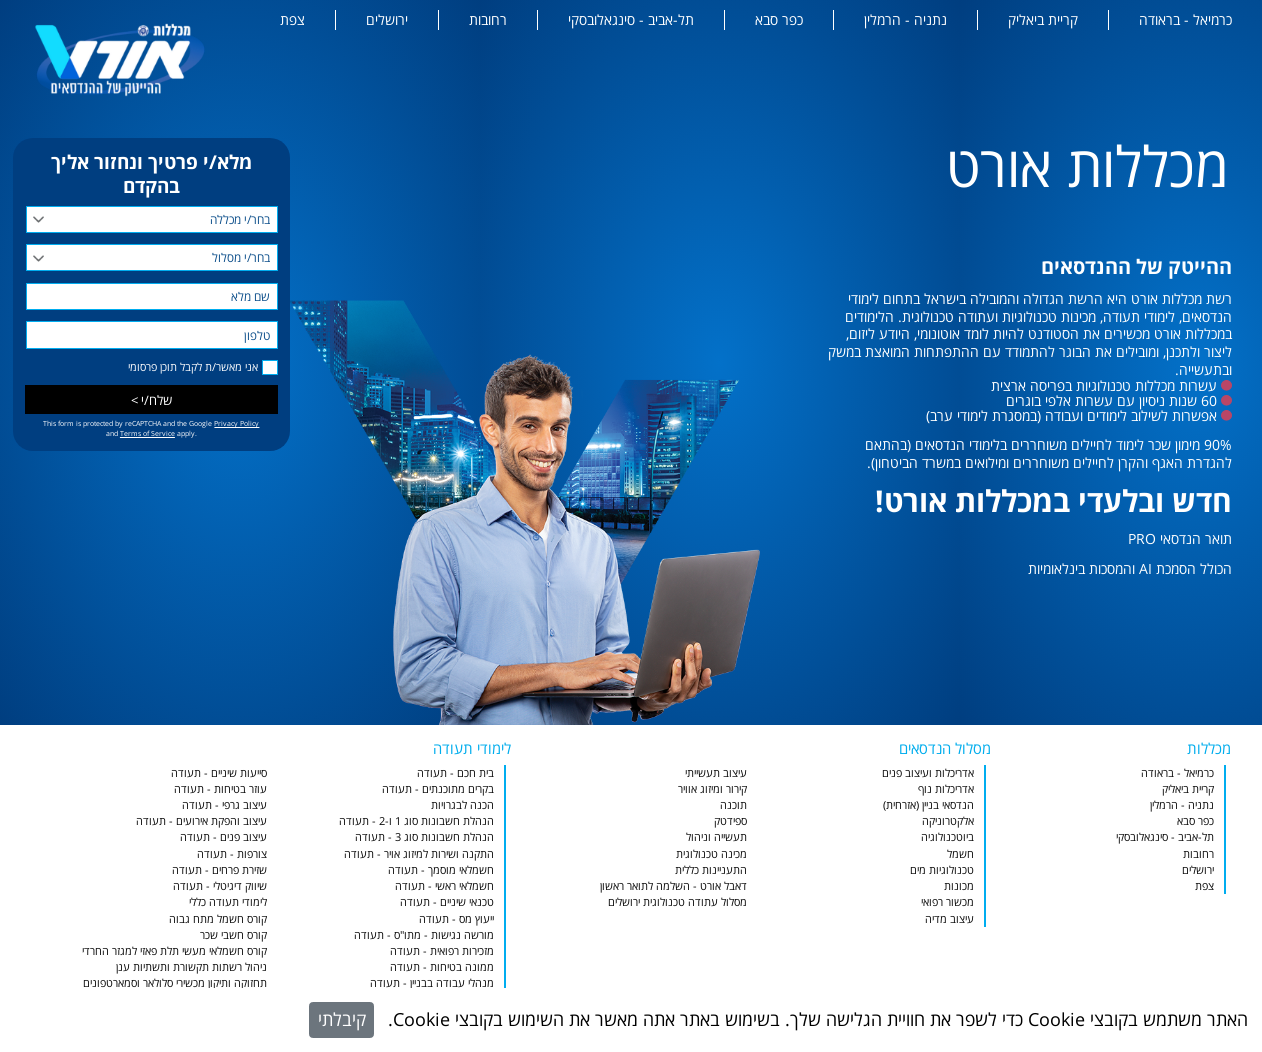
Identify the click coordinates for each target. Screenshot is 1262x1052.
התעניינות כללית (711, 869)
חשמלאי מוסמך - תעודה (441, 869)
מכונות (959, 885)
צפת (292, 19)
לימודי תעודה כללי (228, 901)
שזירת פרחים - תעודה (219, 869)
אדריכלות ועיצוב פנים (928, 772)
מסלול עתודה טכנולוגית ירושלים (677, 901)
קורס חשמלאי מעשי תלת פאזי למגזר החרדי (174, 950)
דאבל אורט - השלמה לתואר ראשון (673, 885)
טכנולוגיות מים (942, 869)
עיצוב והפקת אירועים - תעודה (201, 820)
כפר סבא (779, 19)
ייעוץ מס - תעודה (456, 918)
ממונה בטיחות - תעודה (442, 966)
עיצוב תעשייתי (716, 772)
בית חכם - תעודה (455, 772)
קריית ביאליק (1043, 19)
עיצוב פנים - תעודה (223, 836)
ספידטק (730, 820)
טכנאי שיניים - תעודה (447, 901)
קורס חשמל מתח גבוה (218, 918)
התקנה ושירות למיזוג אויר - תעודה (419, 853)
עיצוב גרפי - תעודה (224, 804)
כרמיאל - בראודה (1185, 19)
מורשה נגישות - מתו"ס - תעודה (424, 934)
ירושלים (387, 19)
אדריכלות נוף (946, 788)
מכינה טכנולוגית (711, 853)
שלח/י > (151, 400)
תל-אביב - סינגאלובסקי (631, 19)
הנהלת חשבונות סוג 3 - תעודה (424, 836)
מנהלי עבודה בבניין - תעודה (432, 982)
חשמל (960, 853)
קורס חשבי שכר (233, 934)
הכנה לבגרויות (462, 804)
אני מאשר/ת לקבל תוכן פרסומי (193, 367)
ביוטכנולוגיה (947, 836)
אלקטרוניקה (948, 820)
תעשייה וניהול (716, 836)
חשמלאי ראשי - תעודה (444, 885)
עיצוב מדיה (949, 918)
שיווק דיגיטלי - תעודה (220, 885)
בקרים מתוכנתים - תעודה (438, 788)
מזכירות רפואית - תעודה (442, 950)
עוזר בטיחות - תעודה (220, 788)
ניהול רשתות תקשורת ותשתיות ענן (191, 966)
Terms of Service (147, 433)
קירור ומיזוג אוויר (712, 788)
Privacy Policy (236, 423)
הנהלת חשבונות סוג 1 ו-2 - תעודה (416, 820)
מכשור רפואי (947, 901)
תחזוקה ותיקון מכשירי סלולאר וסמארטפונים (175, 982)
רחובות (488, 19)
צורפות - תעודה (232, 853)
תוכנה (733, 804)
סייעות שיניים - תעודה (219, 772)
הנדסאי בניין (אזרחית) (928, 804)
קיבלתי (342, 1019)
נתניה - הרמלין (905, 19)
